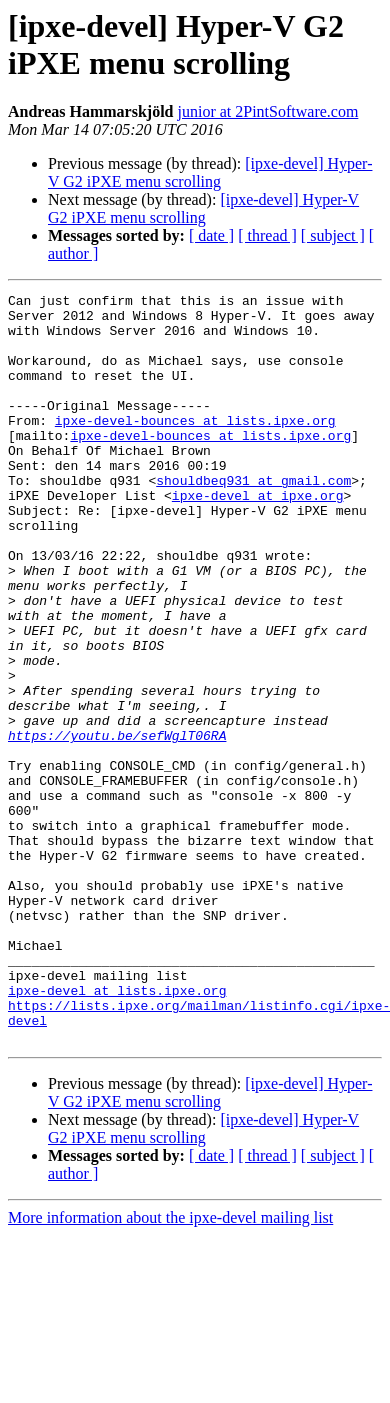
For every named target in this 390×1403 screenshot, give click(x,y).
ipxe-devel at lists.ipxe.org (117, 1131)
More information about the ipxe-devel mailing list (170, 1367)
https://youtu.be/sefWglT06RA (117, 825)
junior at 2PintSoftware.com (268, 111)
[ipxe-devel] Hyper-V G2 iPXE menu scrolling (210, 172)
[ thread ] (267, 235)
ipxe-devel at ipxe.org (258, 537)
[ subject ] (333, 235)
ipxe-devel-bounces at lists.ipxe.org (195, 447)
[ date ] (211, 235)
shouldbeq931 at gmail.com (253, 519)
